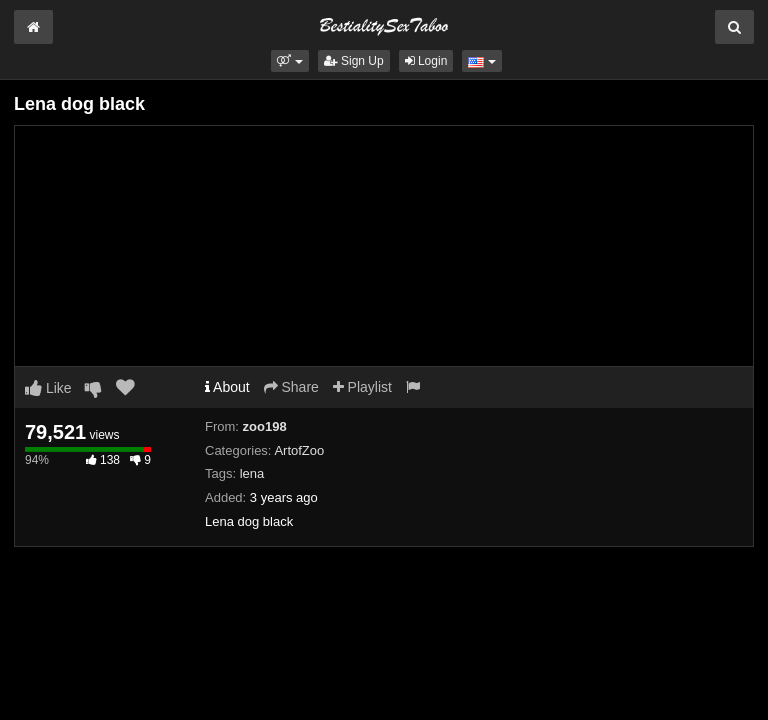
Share (291, 387)
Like (48, 388)
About (227, 387)
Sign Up (354, 61)
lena (252, 473)
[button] (289, 61)
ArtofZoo (299, 450)
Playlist (362, 387)
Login (426, 61)
